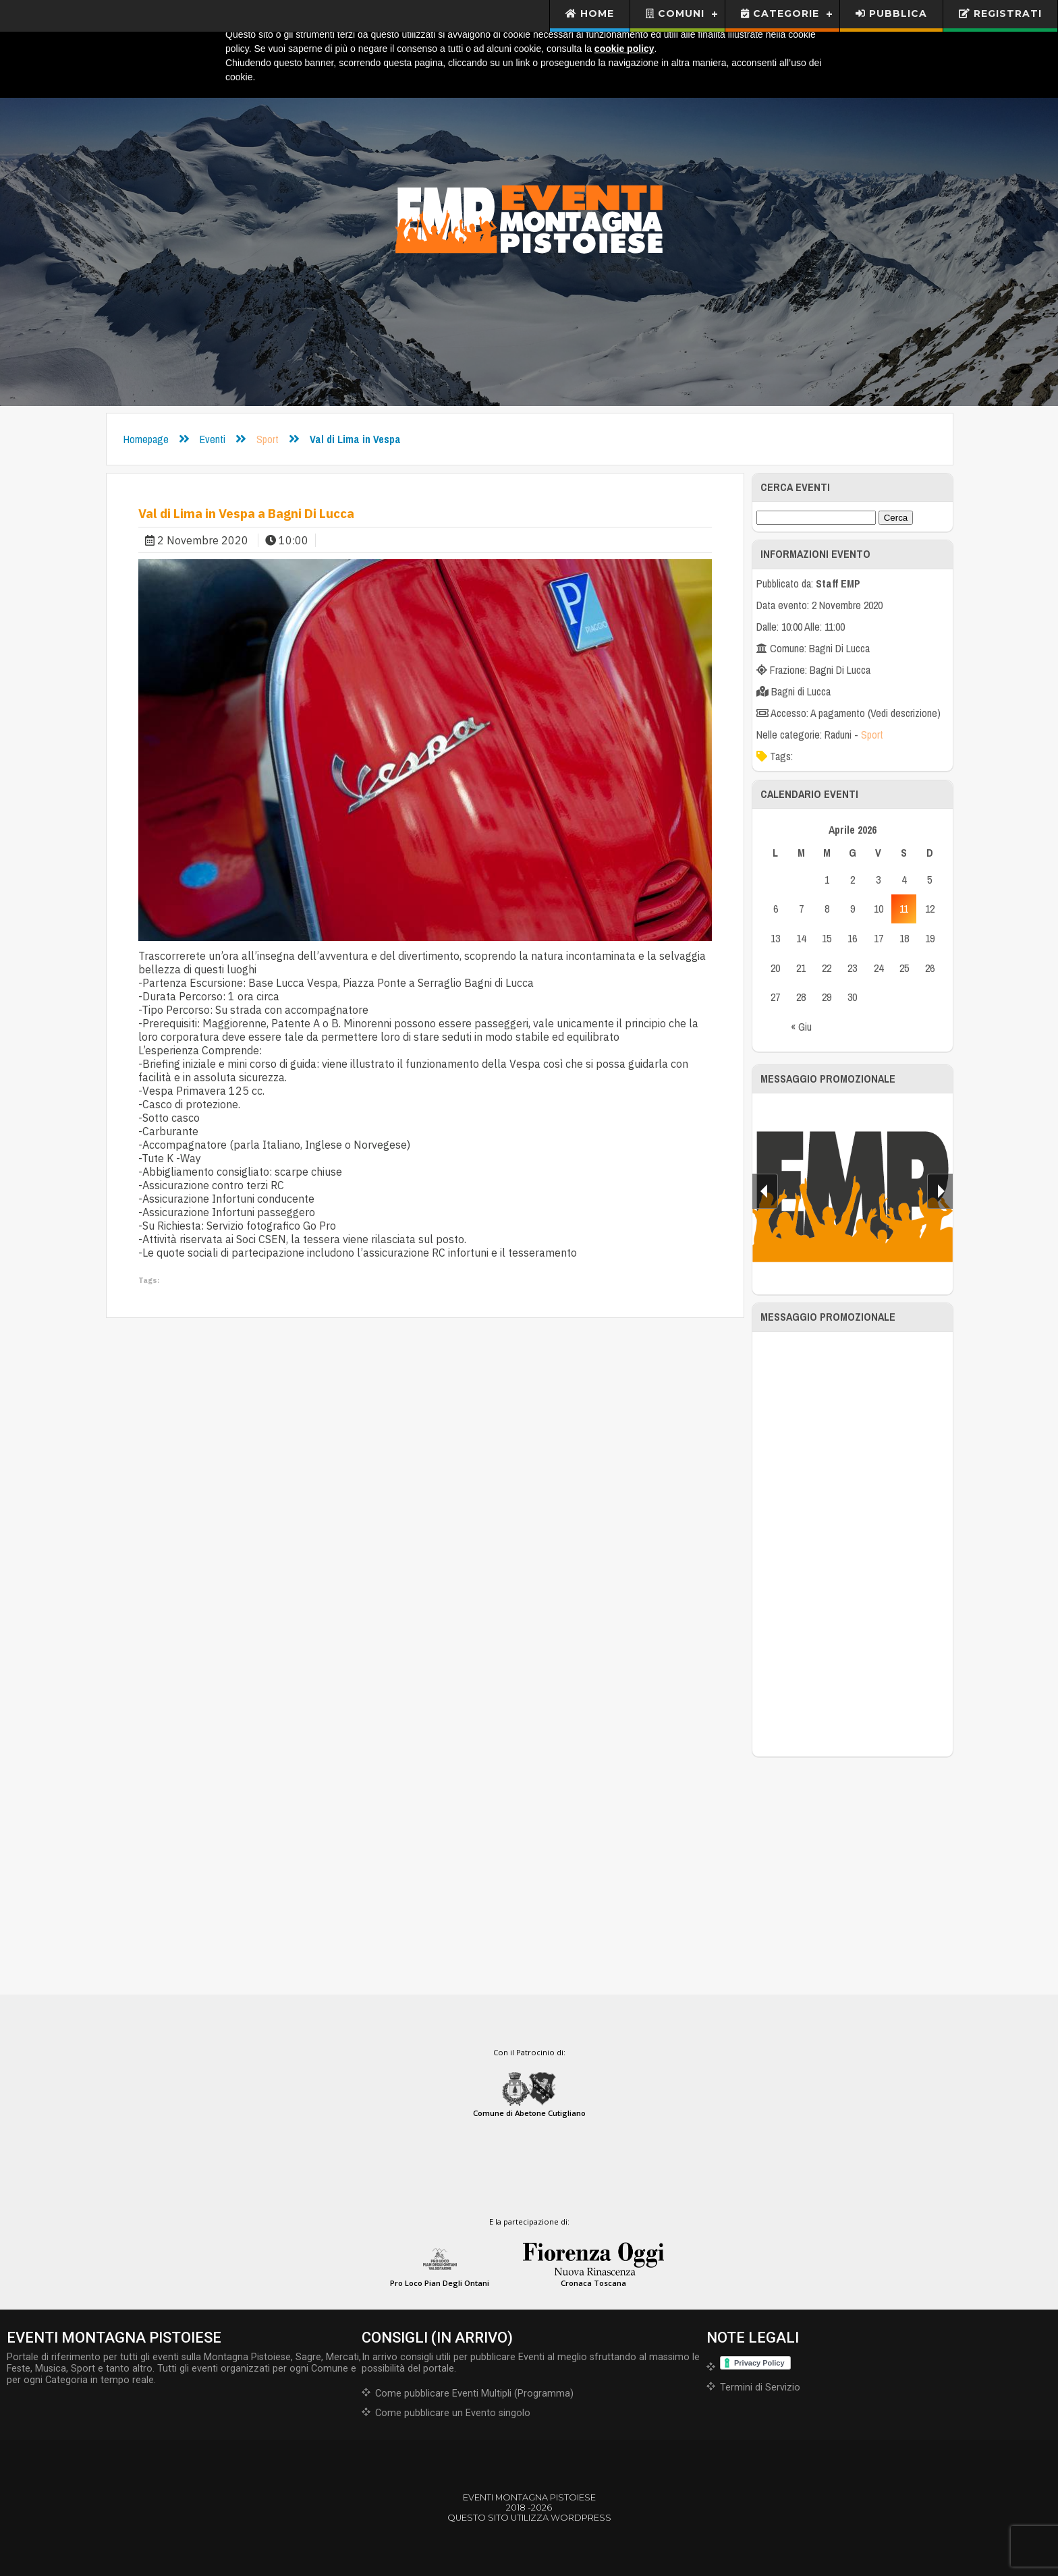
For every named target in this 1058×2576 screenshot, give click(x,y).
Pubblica (891, 13)
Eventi (212, 439)
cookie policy (624, 48)
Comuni (675, 13)
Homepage (146, 439)
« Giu (801, 1026)
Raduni (838, 734)
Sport (267, 439)
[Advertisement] (852, 1544)
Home (590, 13)
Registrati (1000, 13)
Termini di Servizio (760, 2387)
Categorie (780, 13)
